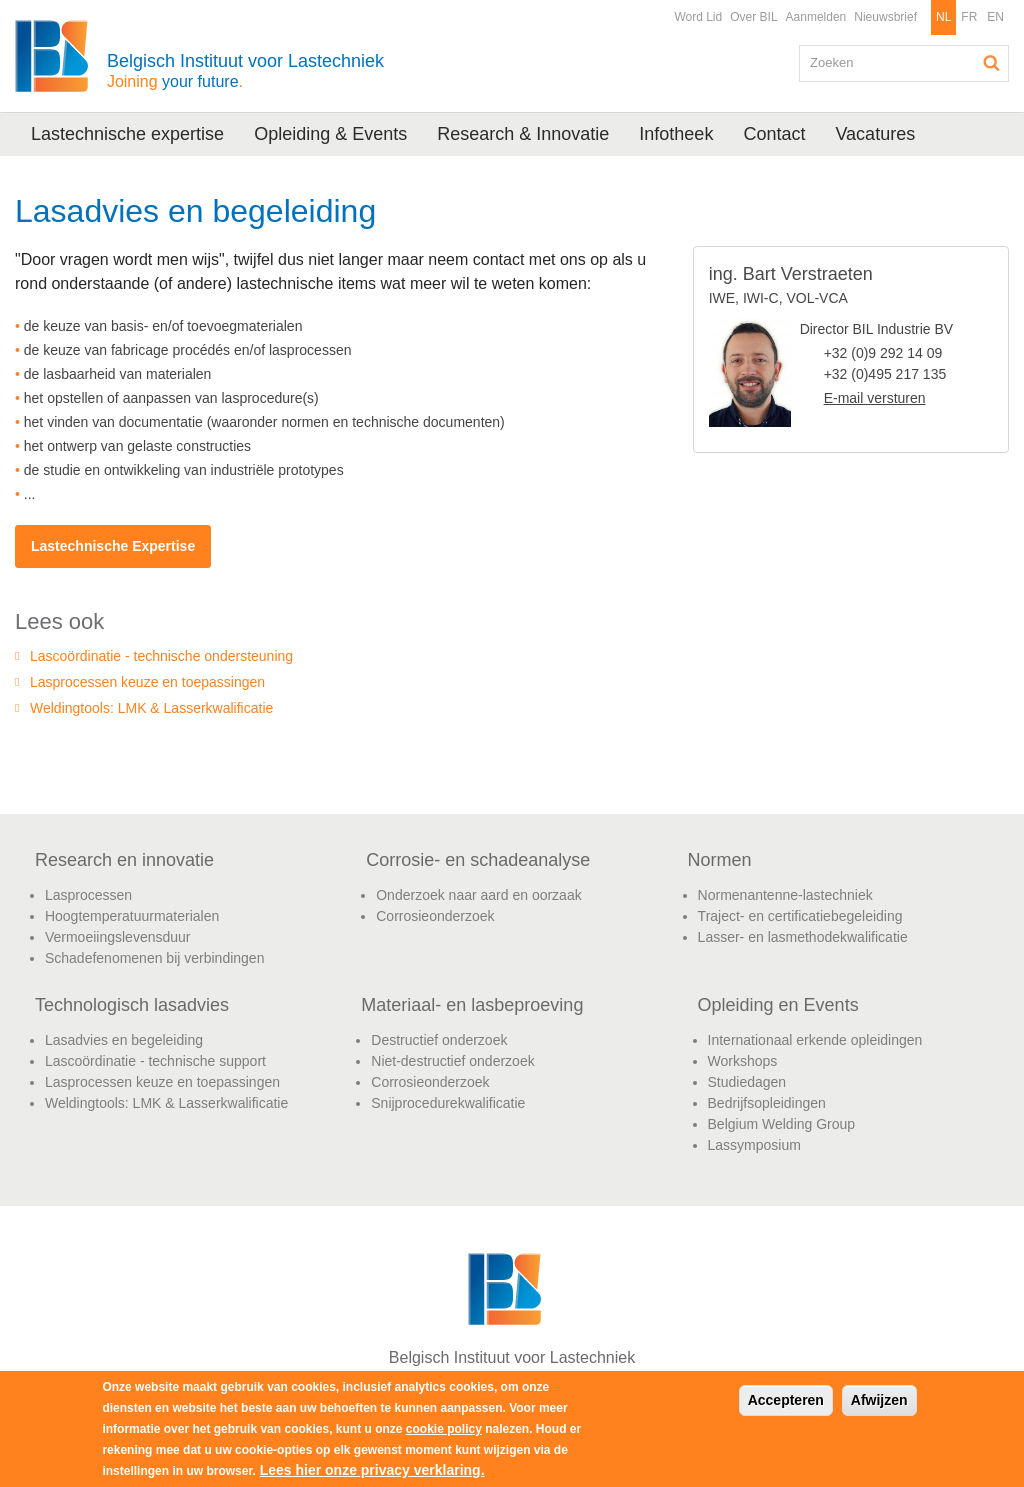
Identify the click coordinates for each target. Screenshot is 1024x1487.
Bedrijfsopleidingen (767, 1103)
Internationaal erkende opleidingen (815, 1040)
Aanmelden (816, 17)
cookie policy (444, 1429)
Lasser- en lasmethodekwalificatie (803, 937)
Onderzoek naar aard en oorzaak (478, 895)
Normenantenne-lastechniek (785, 895)
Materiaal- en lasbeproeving (472, 1005)
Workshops (743, 1061)
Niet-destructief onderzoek (452, 1061)
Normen (720, 860)
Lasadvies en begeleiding (124, 1040)
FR (969, 17)
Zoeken (992, 63)
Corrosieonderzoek (435, 916)
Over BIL (753, 17)
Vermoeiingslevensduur (118, 937)
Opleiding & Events (330, 134)
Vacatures (875, 134)
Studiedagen (747, 1082)
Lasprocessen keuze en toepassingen (147, 682)
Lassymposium (754, 1145)
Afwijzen (879, 1400)
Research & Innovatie (523, 134)
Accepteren (786, 1400)
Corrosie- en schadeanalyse (478, 860)
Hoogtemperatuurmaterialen (132, 916)
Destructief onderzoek (439, 1040)
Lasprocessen (88, 895)
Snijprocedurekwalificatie (448, 1103)
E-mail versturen (875, 398)
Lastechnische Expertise (113, 546)
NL (943, 17)
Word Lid (698, 17)
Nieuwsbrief (885, 17)
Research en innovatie (124, 860)
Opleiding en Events (778, 1005)
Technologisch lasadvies (132, 1005)
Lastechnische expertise (127, 134)
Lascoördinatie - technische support (155, 1061)
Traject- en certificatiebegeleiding (800, 916)
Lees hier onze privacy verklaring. (372, 1470)
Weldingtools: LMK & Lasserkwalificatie (151, 708)
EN (995, 17)
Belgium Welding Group (782, 1124)
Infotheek (676, 134)
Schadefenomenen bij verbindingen (155, 958)
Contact (774, 134)
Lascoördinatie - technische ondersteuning (161, 656)
